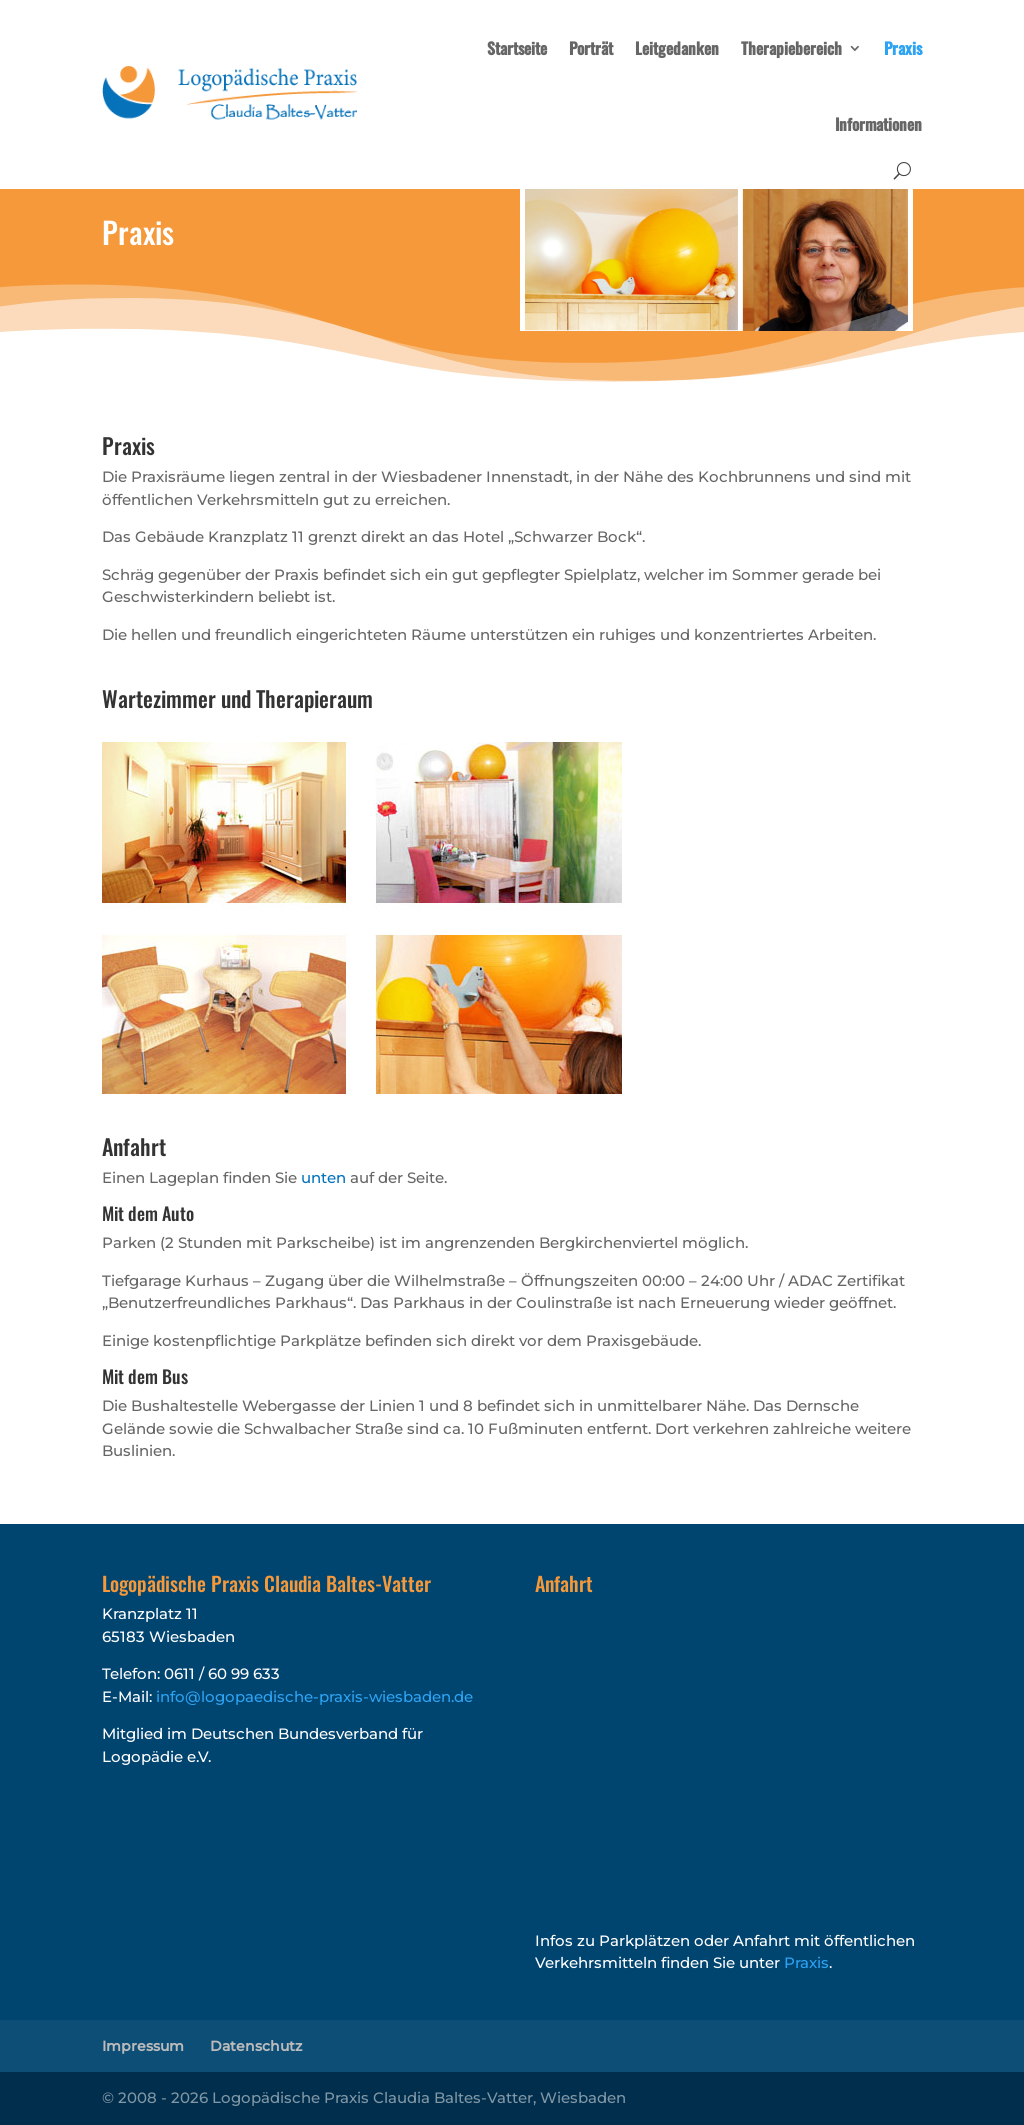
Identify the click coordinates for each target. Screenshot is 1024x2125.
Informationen (878, 124)
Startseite (517, 48)
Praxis (903, 48)
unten (323, 1177)
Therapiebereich (791, 48)
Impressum (143, 2046)
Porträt (591, 48)
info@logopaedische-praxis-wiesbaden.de (314, 1696)
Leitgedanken (677, 48)
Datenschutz (256, 2046)
